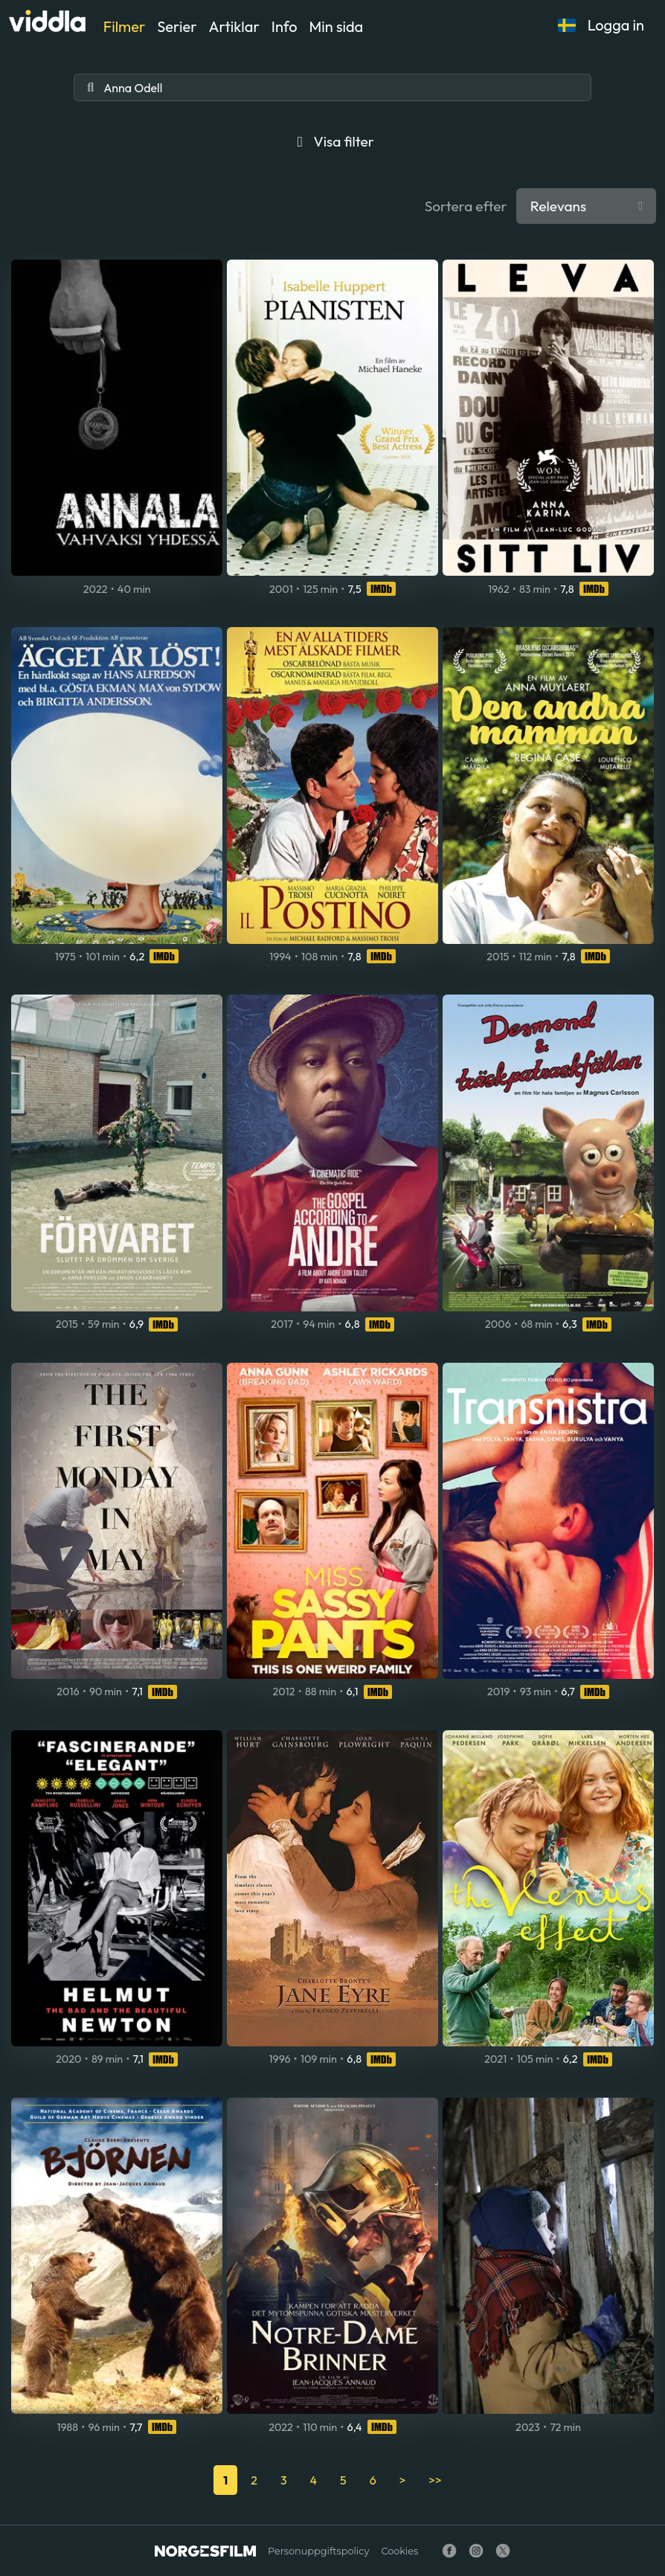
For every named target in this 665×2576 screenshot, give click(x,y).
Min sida (336, 26)
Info (285, 26)
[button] (567, 25)
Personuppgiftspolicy (318, 2551)
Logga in (616, 25)
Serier (176, 26)
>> (434, 2480)
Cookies (399, 2551)
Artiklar (234, 26)
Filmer (124, 26)
